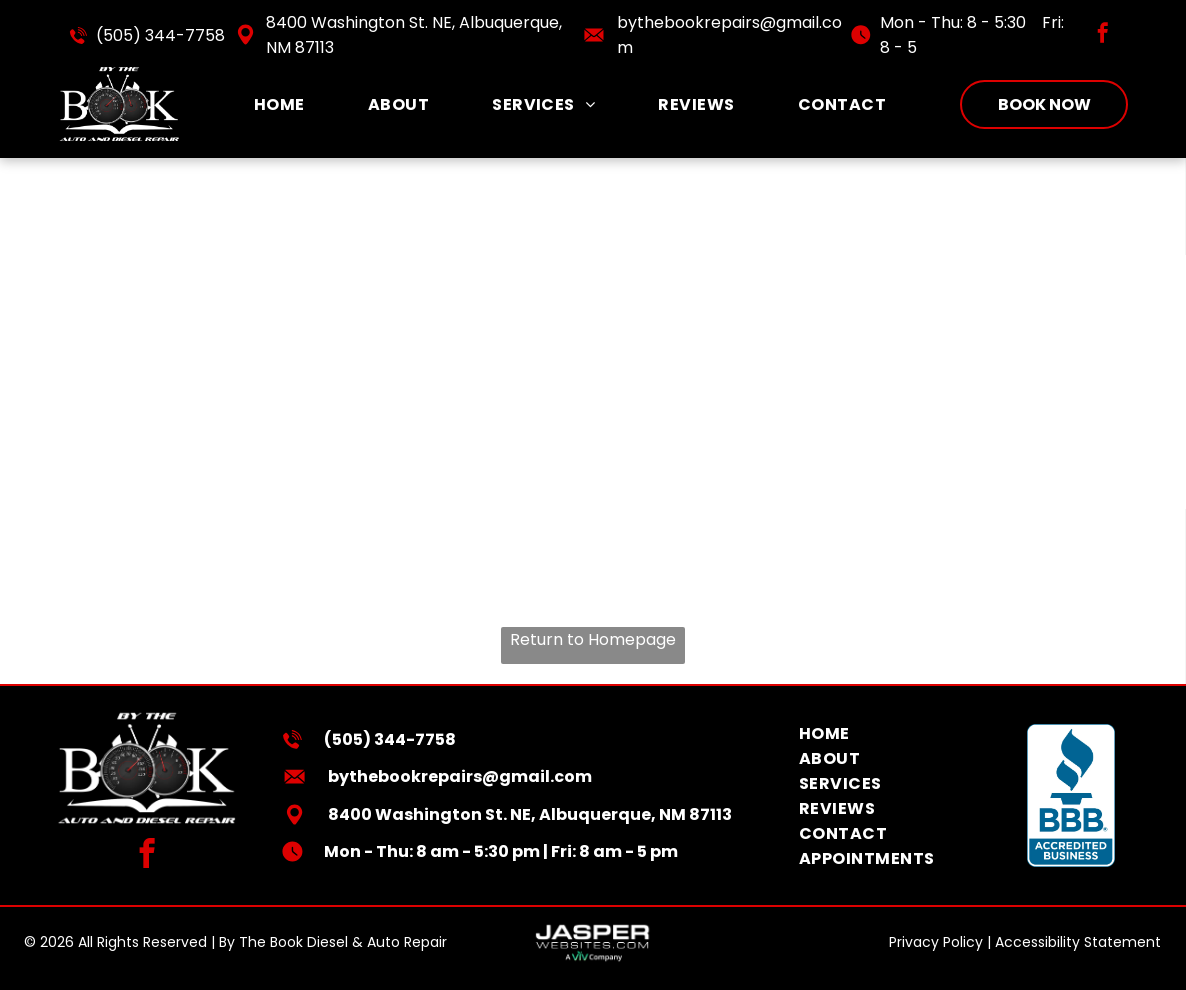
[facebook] (1103, 35)
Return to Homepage (593, 639)
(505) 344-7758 (160, 35)
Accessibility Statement (1078, 942)
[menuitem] (279, 104)
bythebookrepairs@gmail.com (460, 776)
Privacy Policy (936, 942)
